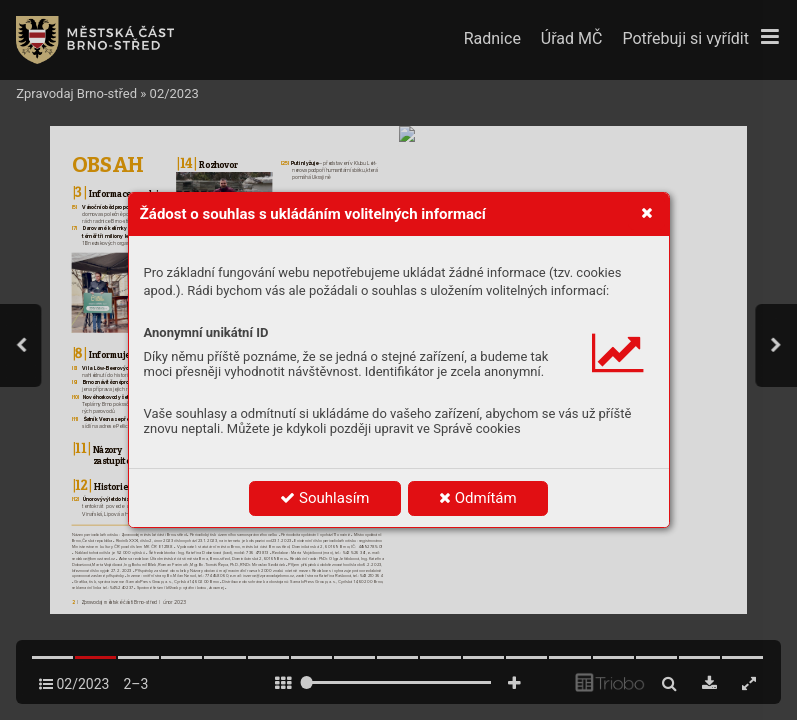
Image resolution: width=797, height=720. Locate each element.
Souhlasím (324, 498)
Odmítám (478, 498)
